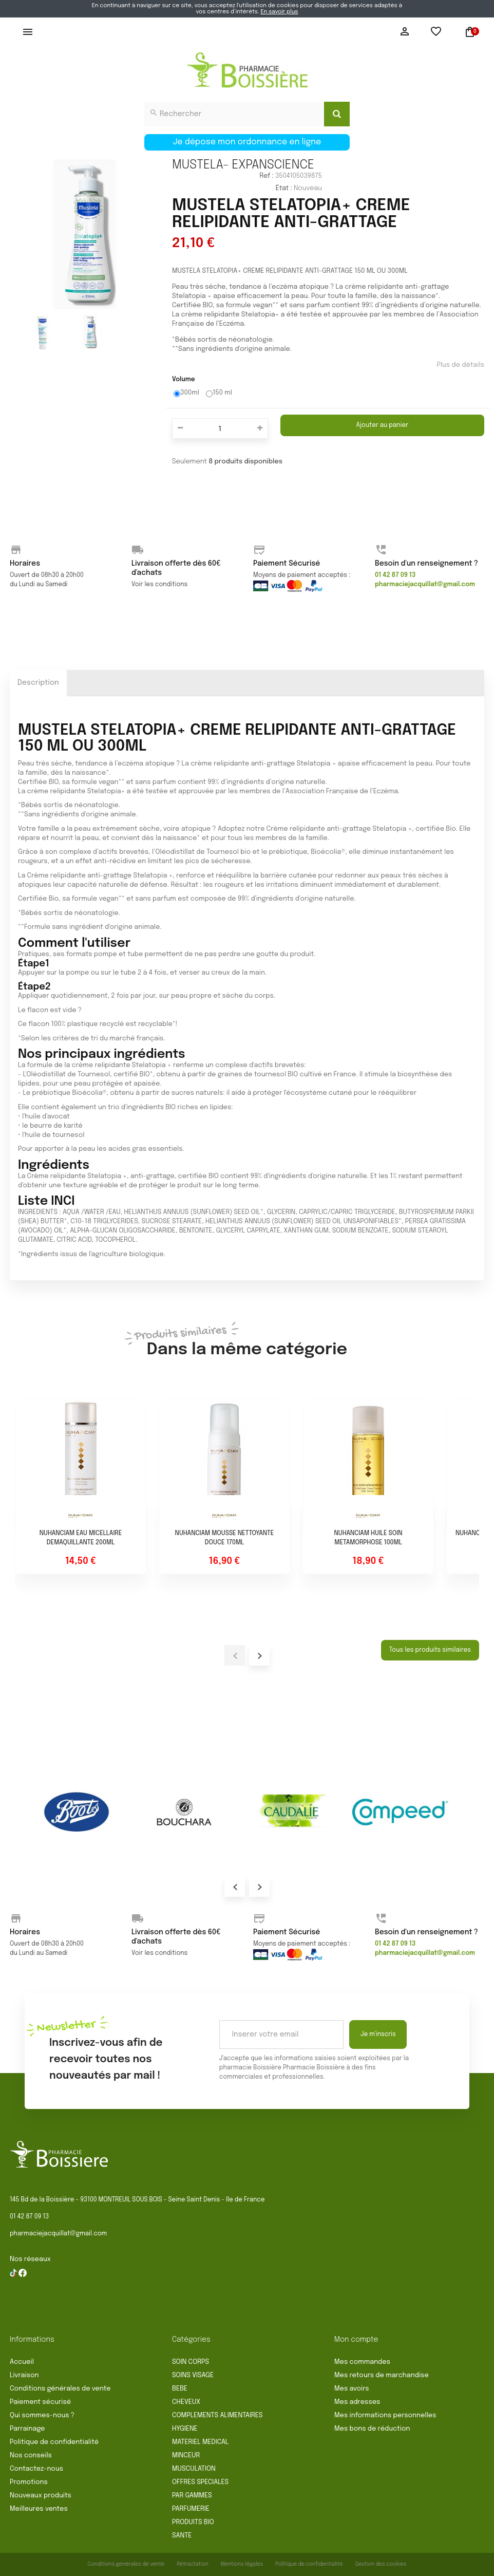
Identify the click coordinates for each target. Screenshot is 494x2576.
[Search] (337, 114)
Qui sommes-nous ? (42, 2415)
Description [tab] (38, 682)
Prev (234, 1886)
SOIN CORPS (190, 2362)
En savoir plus (279, 12)
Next (259, 1886)
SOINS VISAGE (193, 2375)
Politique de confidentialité (54, 2442)
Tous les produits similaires (430, 1650)
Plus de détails (460, 365)
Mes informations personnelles (385, 2415)
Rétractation (192, 2564)
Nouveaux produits (40, 2495)
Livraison (24, 2375)
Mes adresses (357, 2402)
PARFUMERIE (191, 2509)
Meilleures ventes (39, 2509)
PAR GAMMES (192, 2495)
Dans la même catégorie (247, 1340)
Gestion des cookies (380, 2564)
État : (284, 188)
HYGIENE (185, 2428)
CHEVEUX (186, 2402)
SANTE (182, 2535)
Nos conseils (31, 2455)
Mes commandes (362, 2362)
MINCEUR (186, 2455)
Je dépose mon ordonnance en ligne (247, 142)
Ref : (266, 176)
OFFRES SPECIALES (200, 2482)
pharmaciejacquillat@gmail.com (58, 2234)
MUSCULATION (194, 2469)
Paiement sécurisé (40, 2402)
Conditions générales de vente (60, 2388)
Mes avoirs (351, 2388)
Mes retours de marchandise (381, 2375)
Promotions (29, 2482)
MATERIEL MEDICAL (200, 2442)
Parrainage (27, 2428)
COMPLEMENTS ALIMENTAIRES (217, 2415)
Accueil (22, 2362)
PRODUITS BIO (193, 2522)
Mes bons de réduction (372, 2428)
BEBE (179, 2388)
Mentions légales (242, 2564)
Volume (184, 380)
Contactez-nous (36, 2469)
